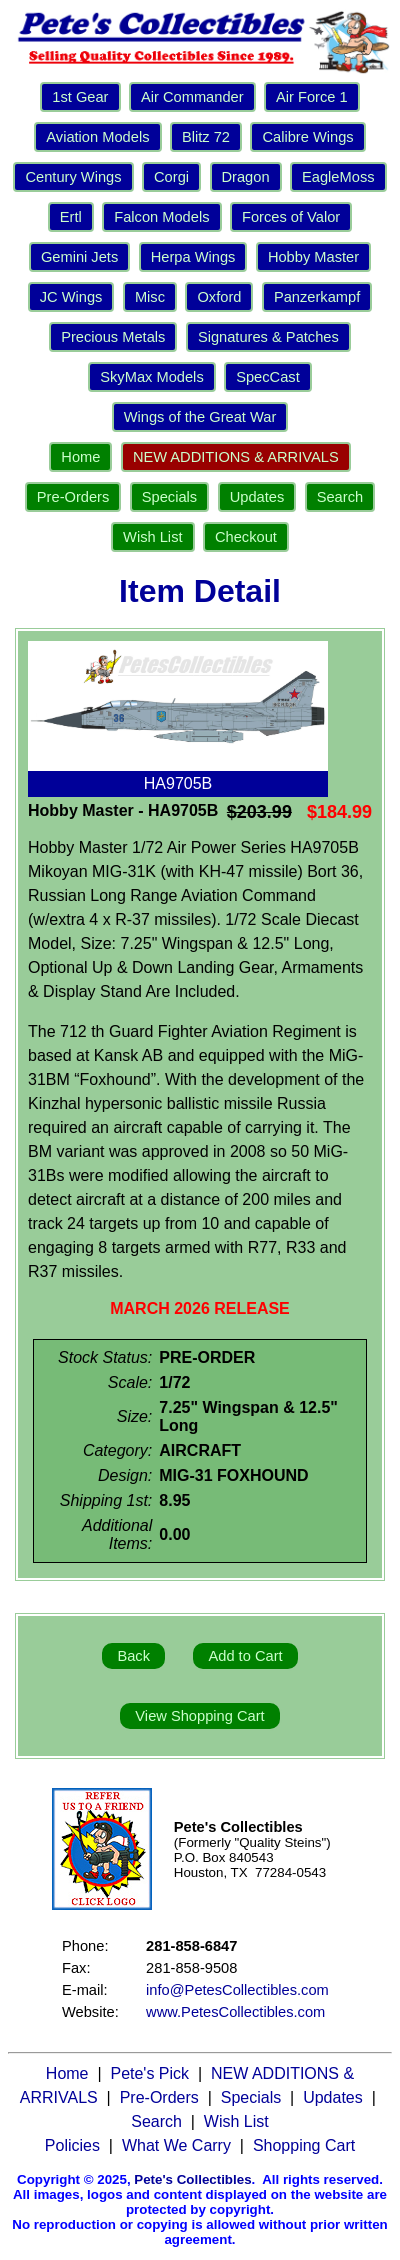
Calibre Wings (307, 137)
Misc (150, 297)
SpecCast (268, 377)
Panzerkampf (317, 297)
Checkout (246, 537)
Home (80, 457)
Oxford (219, 297)
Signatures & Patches (268, 337)
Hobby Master (313, 257)
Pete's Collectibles (192, 2179)
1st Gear (80, 97)
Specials (169, 497)
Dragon (246, 177)
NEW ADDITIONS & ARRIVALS (236, 457)
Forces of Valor (291, 217)
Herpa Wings (193, 257)
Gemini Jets (79, 257)
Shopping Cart (304, 2145)
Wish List (152, 537)
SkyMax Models (151, 377)
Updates (257, 497)
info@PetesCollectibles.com (237, 1990)
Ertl (71, 217)
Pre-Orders (73, 497)
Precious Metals (113, 337)
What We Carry (176, 2145)
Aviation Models (97, 137)
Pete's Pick (149, 2073)
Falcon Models (161, 217)
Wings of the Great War (200, 417)
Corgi (171, 177)
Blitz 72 (206, 137)
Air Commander (192, 97)
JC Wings (71, 297)
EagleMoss (338, 177)
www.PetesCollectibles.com (235, 2012)
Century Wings (73, 177)
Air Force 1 (312, 97)
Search (340, 497)
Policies (72, 2145)
